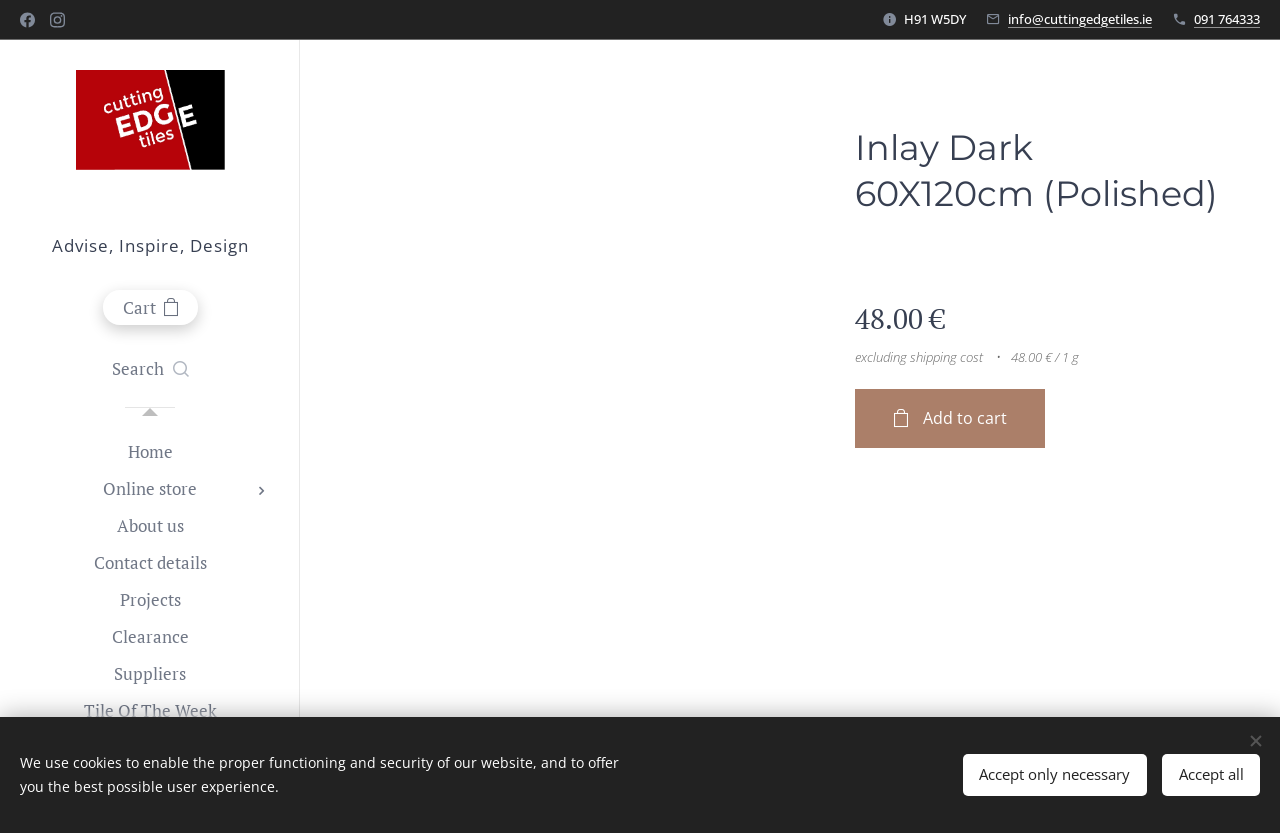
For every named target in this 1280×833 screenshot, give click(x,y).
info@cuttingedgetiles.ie (1080, 19)
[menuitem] (150, 451)
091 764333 (1227, 19)
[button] (150, 369)
